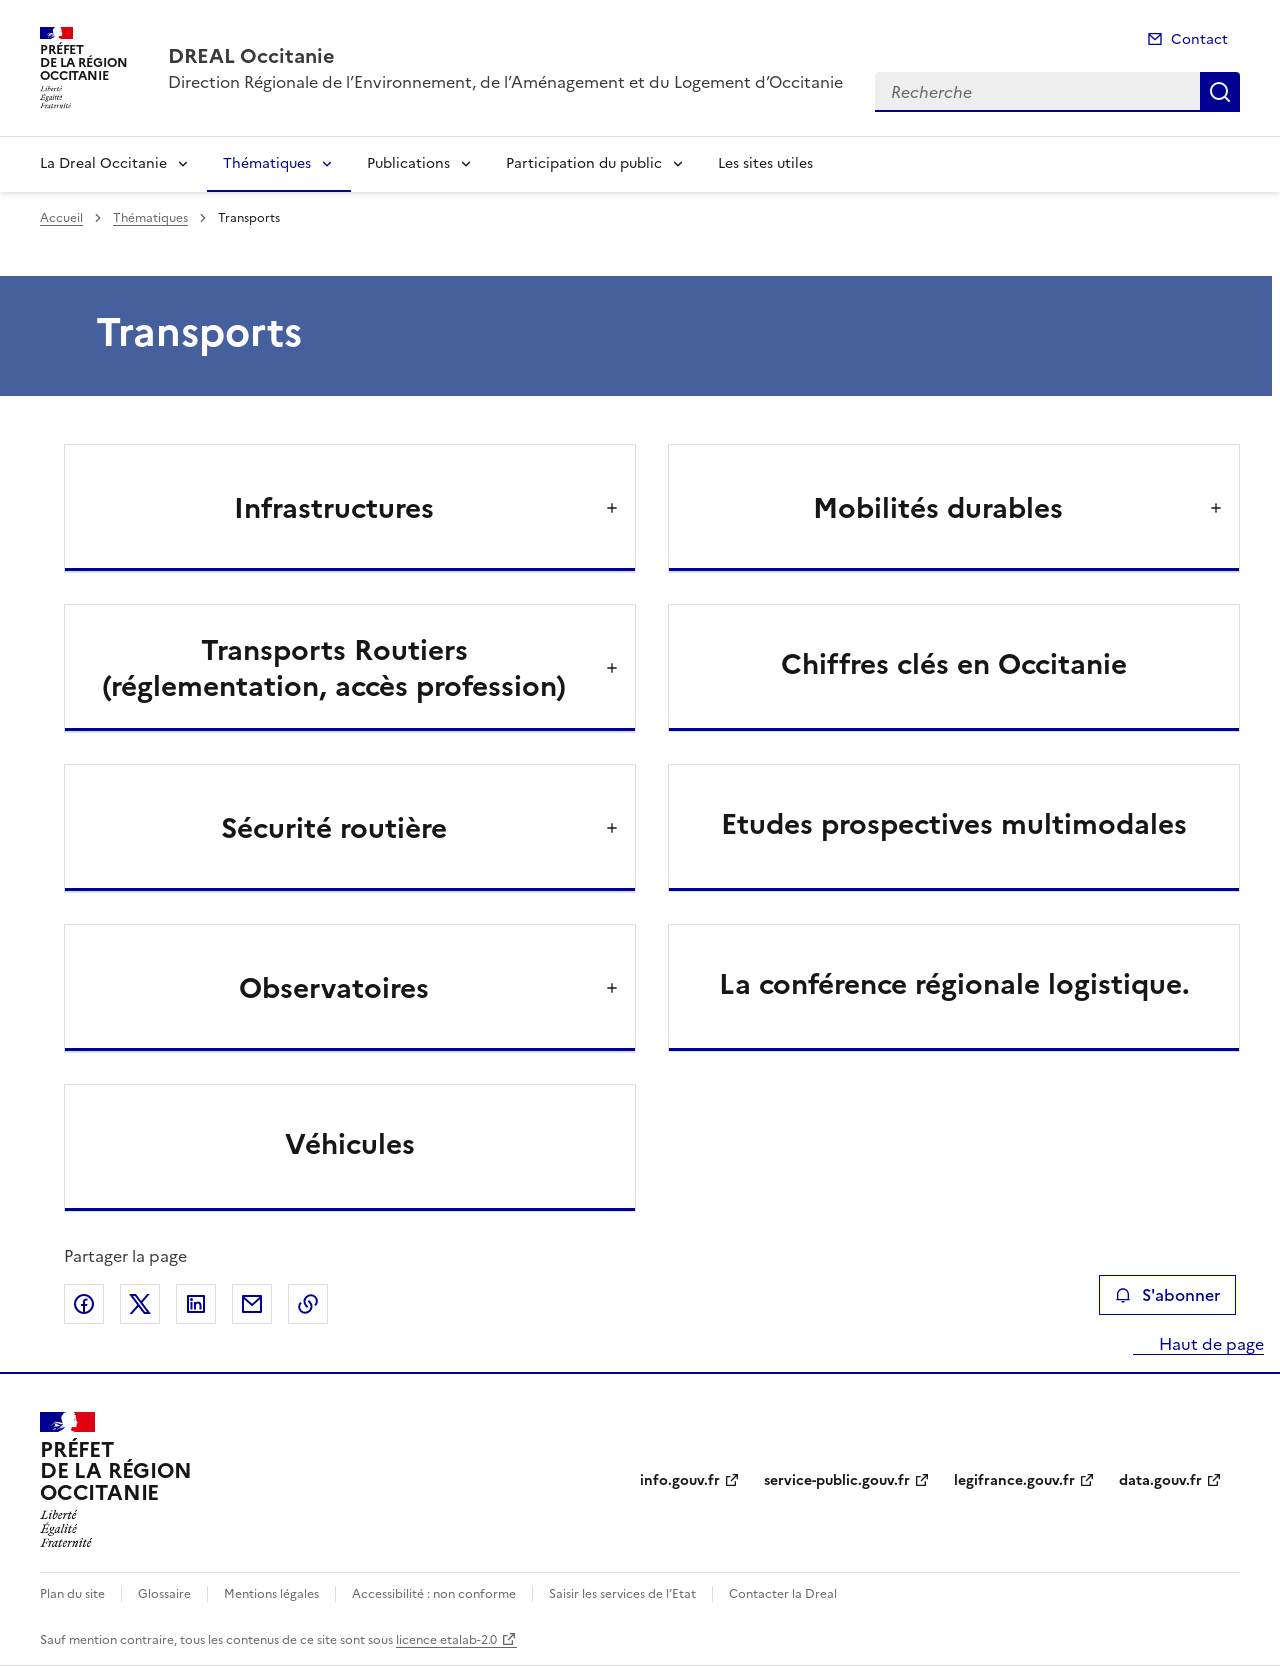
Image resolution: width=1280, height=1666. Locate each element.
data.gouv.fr (1160, 1480)
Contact (1199, 39)
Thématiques (267, 163)
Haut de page (1209, 1344)
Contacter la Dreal (783, 1594)
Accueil (61, 218)
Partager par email (252, 1304)
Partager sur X (140, 1304)
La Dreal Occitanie (103, 163)
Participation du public (584, 163)
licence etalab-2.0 (446, 1640)
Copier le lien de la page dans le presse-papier (308, 1304)
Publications (408, 163)
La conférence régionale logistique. (954, 984)
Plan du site (72, 1594)
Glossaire (164, 1594)
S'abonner (1167, 1295)
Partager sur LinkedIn (196, 1304)
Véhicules (350, 1144)
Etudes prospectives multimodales (954, 824)
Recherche (1220, 92)
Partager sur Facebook (84, 1304)
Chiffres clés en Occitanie (954, 664)
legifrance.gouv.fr (1014, 1480)
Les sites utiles (765, 163)
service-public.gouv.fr (837, 1480)
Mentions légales (271, 1594)
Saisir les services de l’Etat (622, 1594)
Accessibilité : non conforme (434, 1594)
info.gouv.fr (680, 1480)
